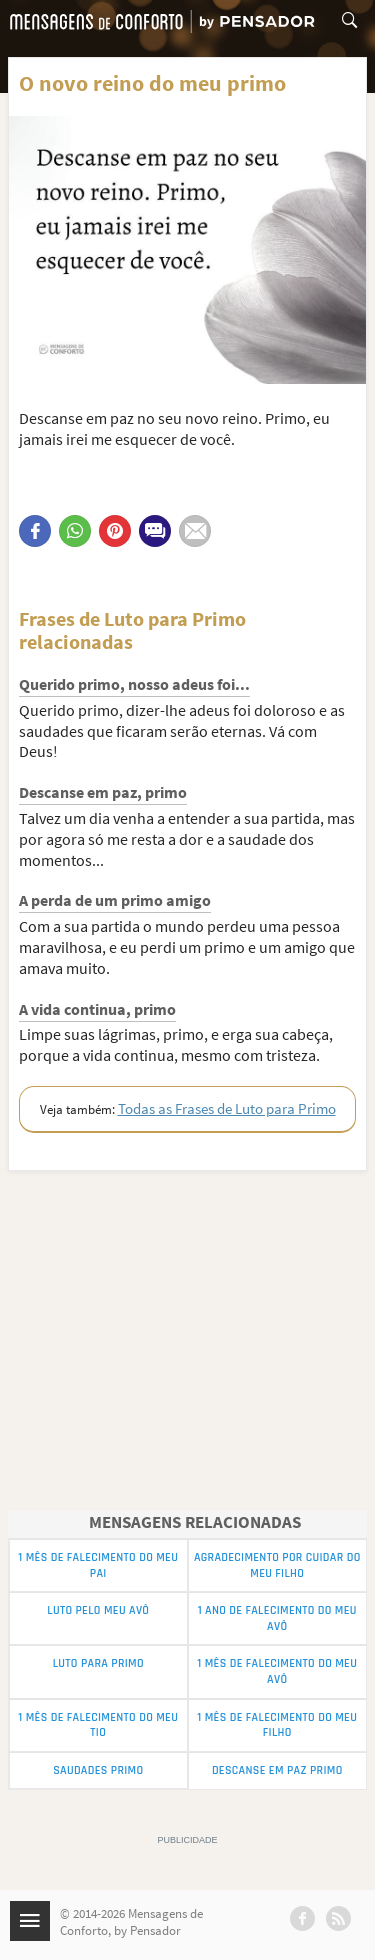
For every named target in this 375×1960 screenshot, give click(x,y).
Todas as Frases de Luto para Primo (227, 1108)
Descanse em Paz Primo (277, 1770)
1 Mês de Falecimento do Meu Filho (277, 1725)
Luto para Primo (98, 1663)
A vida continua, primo (97, 1009)
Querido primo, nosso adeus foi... (134, 684)
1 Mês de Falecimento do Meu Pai (98, 1565)
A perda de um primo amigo (115, 900)
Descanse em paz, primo (103, 792)
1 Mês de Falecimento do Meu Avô (277, 1671)
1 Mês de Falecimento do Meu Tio (98, 1725)
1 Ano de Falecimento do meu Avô (277, 1618)
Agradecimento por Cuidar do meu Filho (277, 1565)
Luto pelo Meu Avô (98, 1610)
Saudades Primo (98, 1770)
